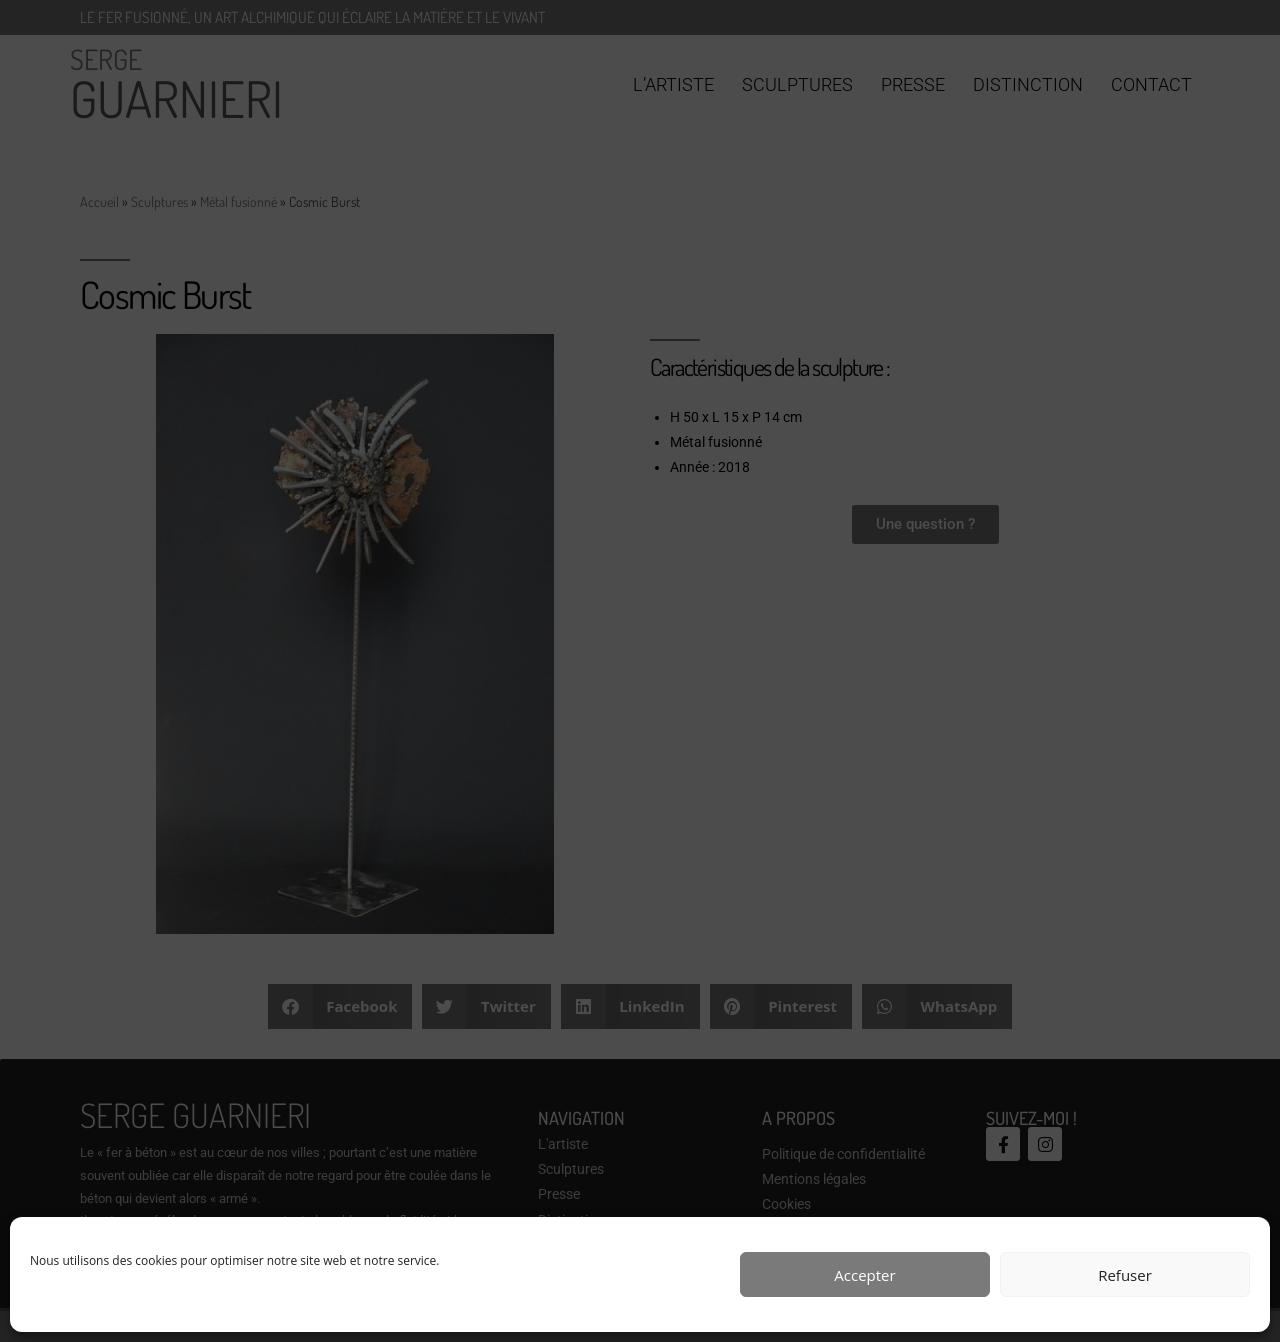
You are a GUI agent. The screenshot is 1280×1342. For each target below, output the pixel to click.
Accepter (864, 1275)
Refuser (1125, 1275)
